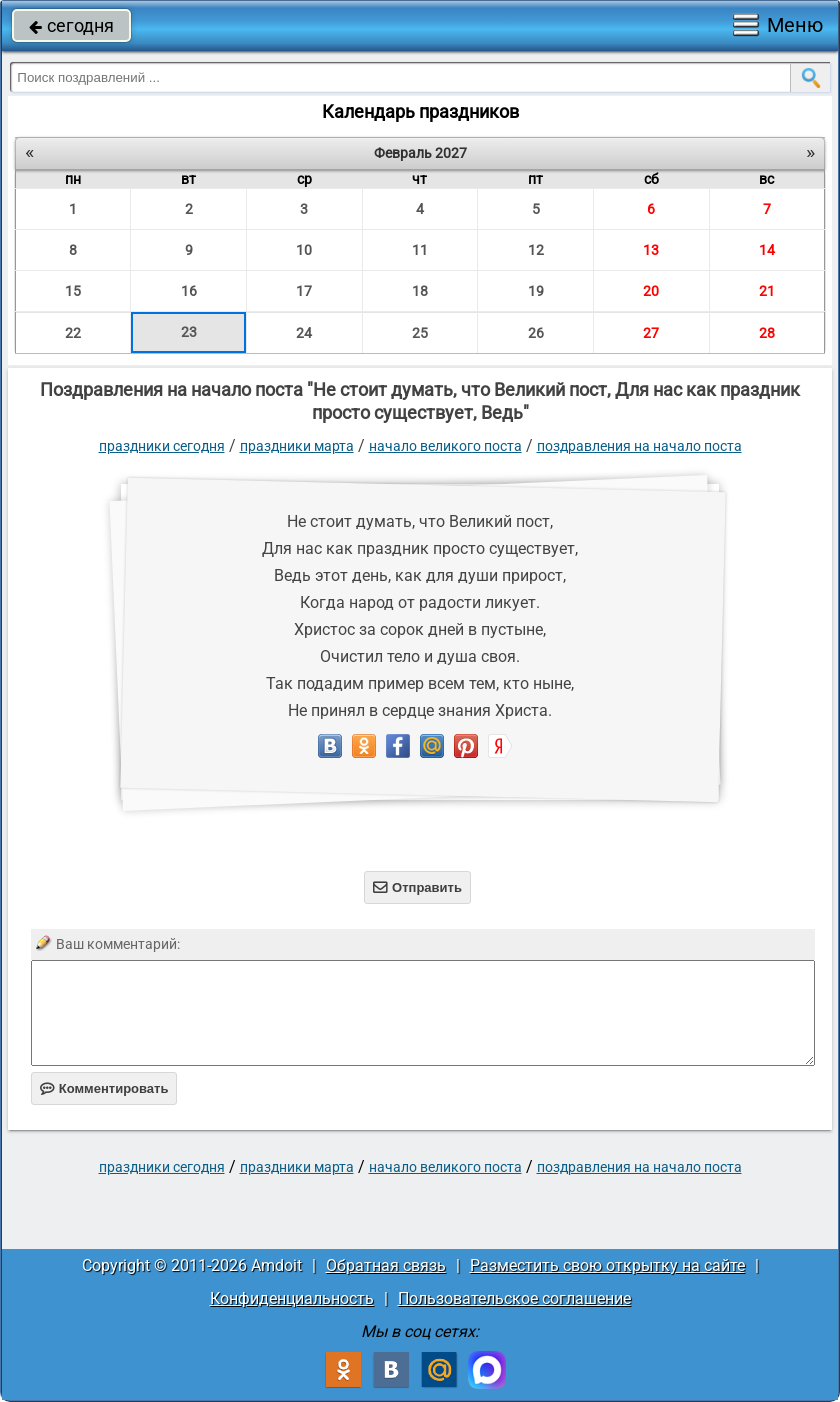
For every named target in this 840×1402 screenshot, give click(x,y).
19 (536, 291)
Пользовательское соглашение (514, 1298)
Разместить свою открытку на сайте (607, 1265)
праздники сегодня (162, 446)
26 (536, 333)
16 (189, 291)
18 (420, 291)
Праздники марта (297, 446)
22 (73, 333)
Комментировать (104, 1088)
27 (651, 333)
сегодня (71, 25)
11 (420, 250)
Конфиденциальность (292, 1298)
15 (73, 291)
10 (304, 250)
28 (767, 333)
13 (651, 250)
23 (189, 332)
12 (536, 250)
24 (304, 333)
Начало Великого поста (445, 446)
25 (420, 333)
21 (767, 291)
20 (651, 291)
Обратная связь (386, 1265)
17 (304, 291)
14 (767, 250)
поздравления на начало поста (639, 446)
